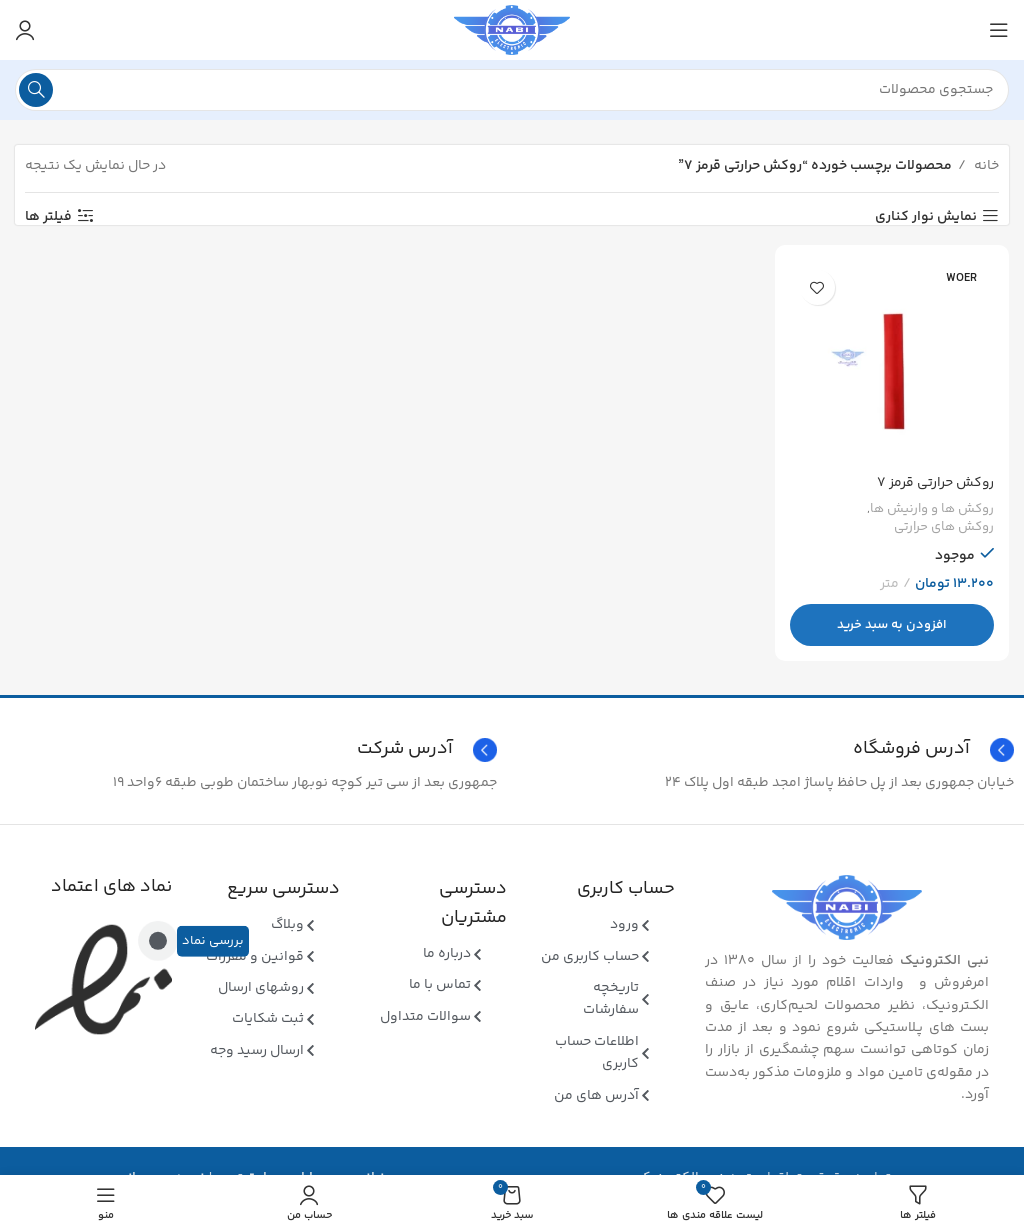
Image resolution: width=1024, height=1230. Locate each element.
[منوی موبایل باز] (999, 30)
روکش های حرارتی (943, 527)
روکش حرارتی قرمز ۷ (935, 482)
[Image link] (847, 908)
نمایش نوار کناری (926, 216)
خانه (985, 166)
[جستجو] (512, 90)
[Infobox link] (253, 750)
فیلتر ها (48, 216)
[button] (893, 624)
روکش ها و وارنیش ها (931, 508)
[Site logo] (512, 30)
